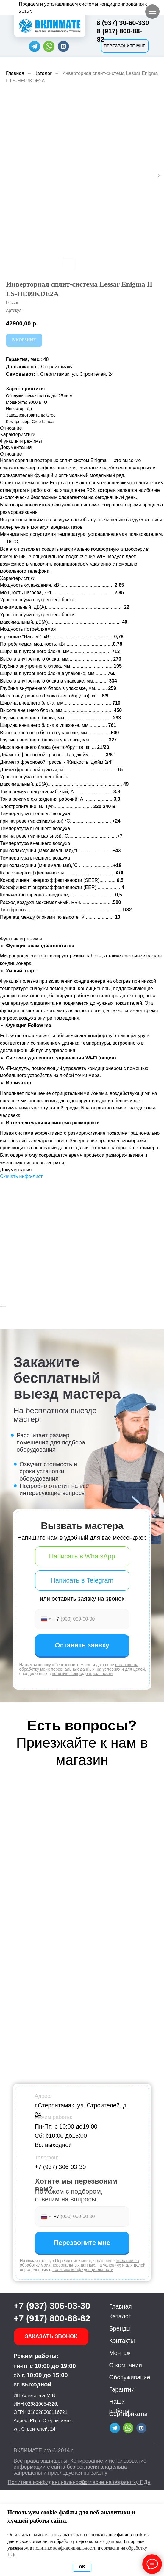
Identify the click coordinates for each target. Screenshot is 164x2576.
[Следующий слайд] (159, 1349)
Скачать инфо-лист (21, 1176)
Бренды (120, 2414)
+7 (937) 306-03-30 (60, 2253)
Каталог (43, 73)
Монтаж (120, 2439)
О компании (125, 2451)
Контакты (122, 2427)
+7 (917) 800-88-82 (52, 2404)
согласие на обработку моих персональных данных (78, 1752)
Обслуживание (129, 2463)
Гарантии (122, 2475)
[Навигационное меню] (152, 12)
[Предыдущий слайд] (5, 1349)
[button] (125, 46)
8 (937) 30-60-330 (123, 22)
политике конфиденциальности (82, 1759)
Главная (15, 73)
